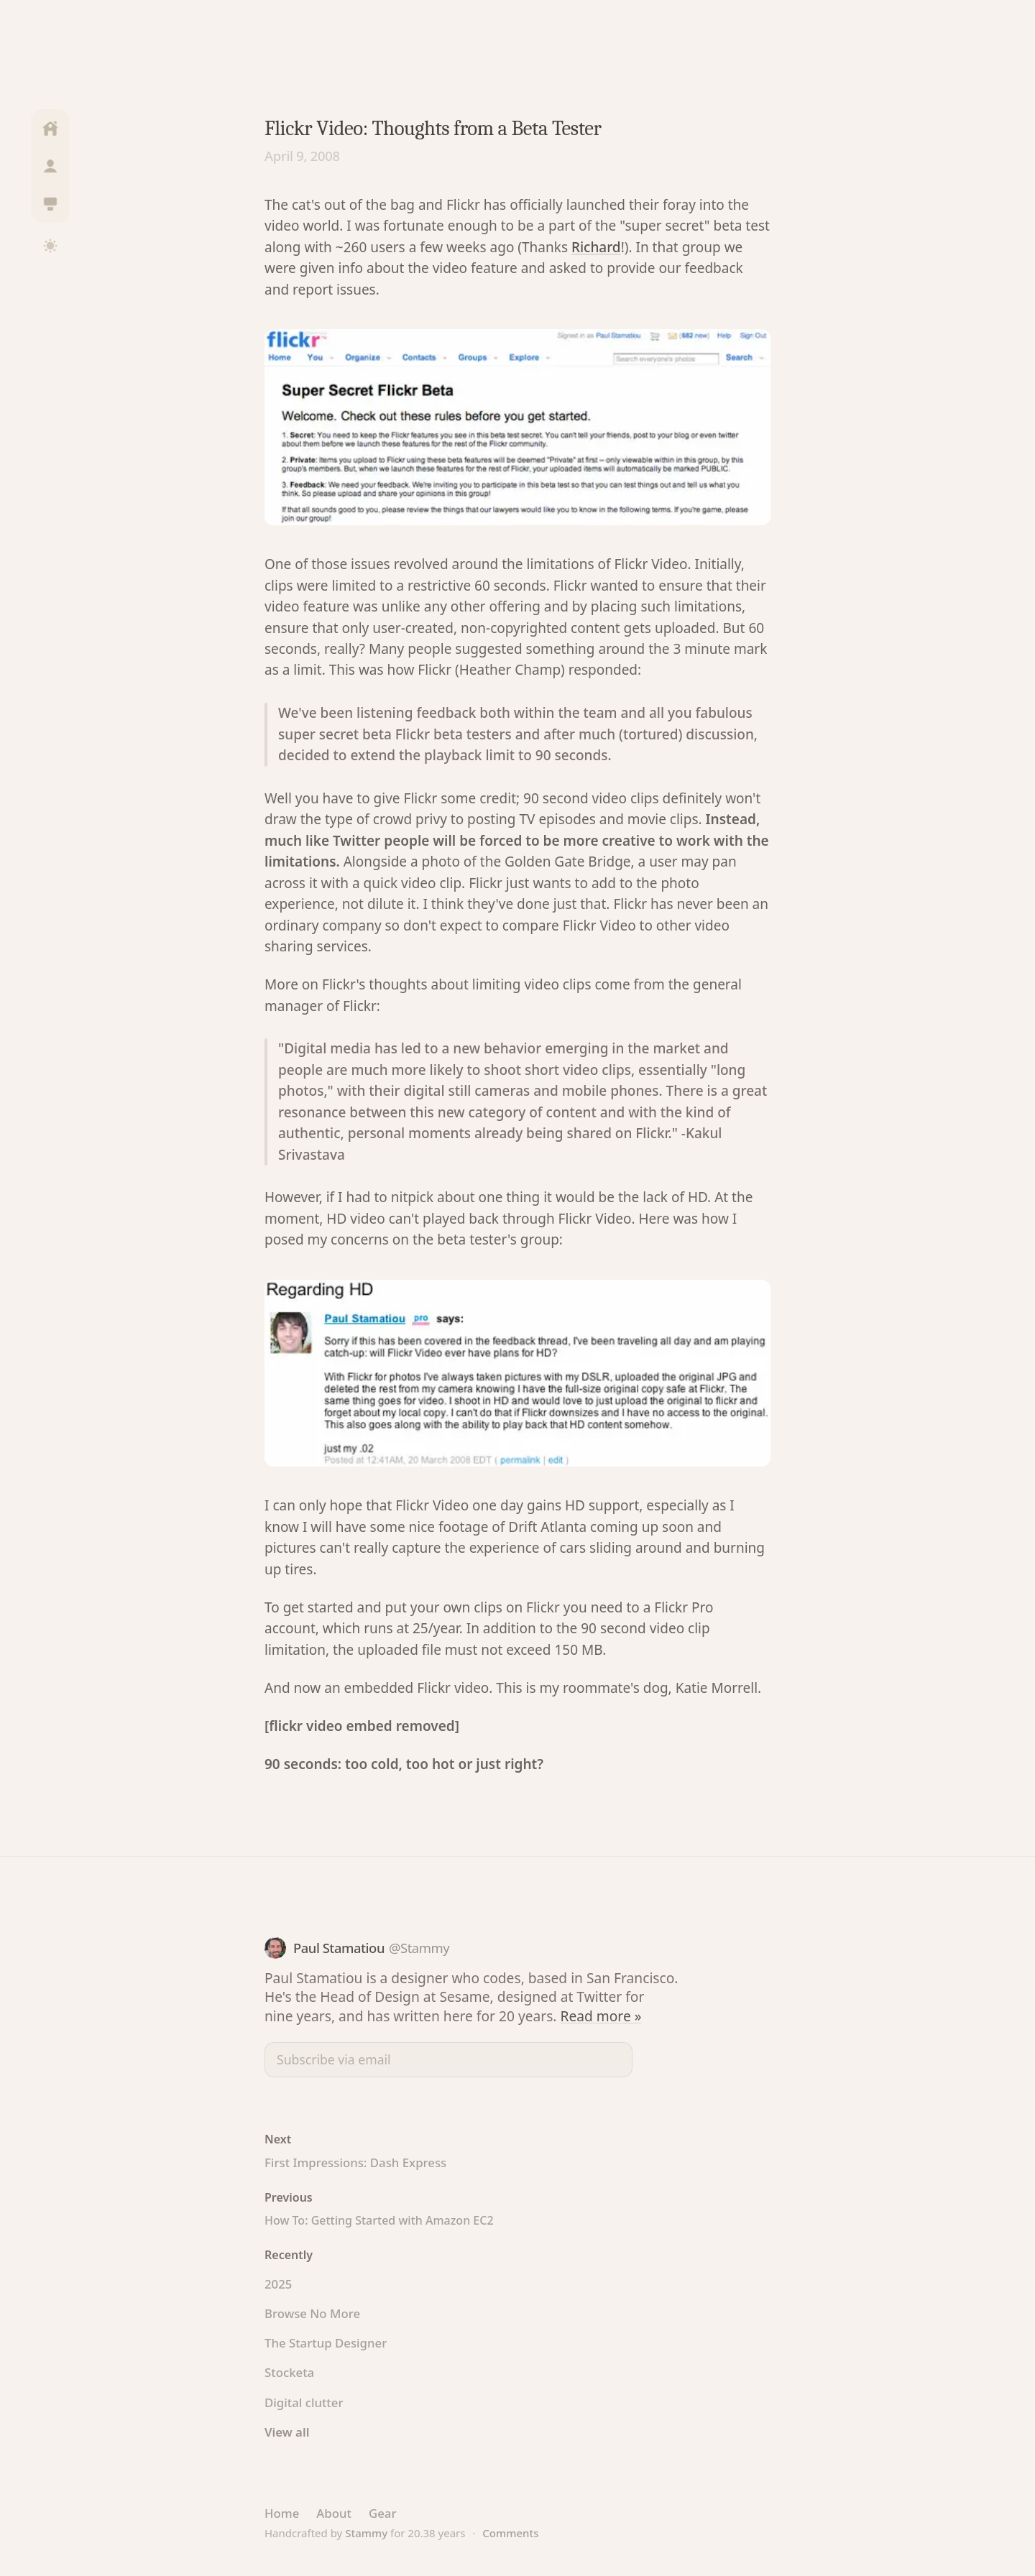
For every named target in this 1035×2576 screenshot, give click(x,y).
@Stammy (419, 1947)
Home (281, 2513)
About (333, 2513)
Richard (596, 247)
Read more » (601, 2016)
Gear (383, 2513)
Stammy (366, 2533)
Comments (510, 2533)
